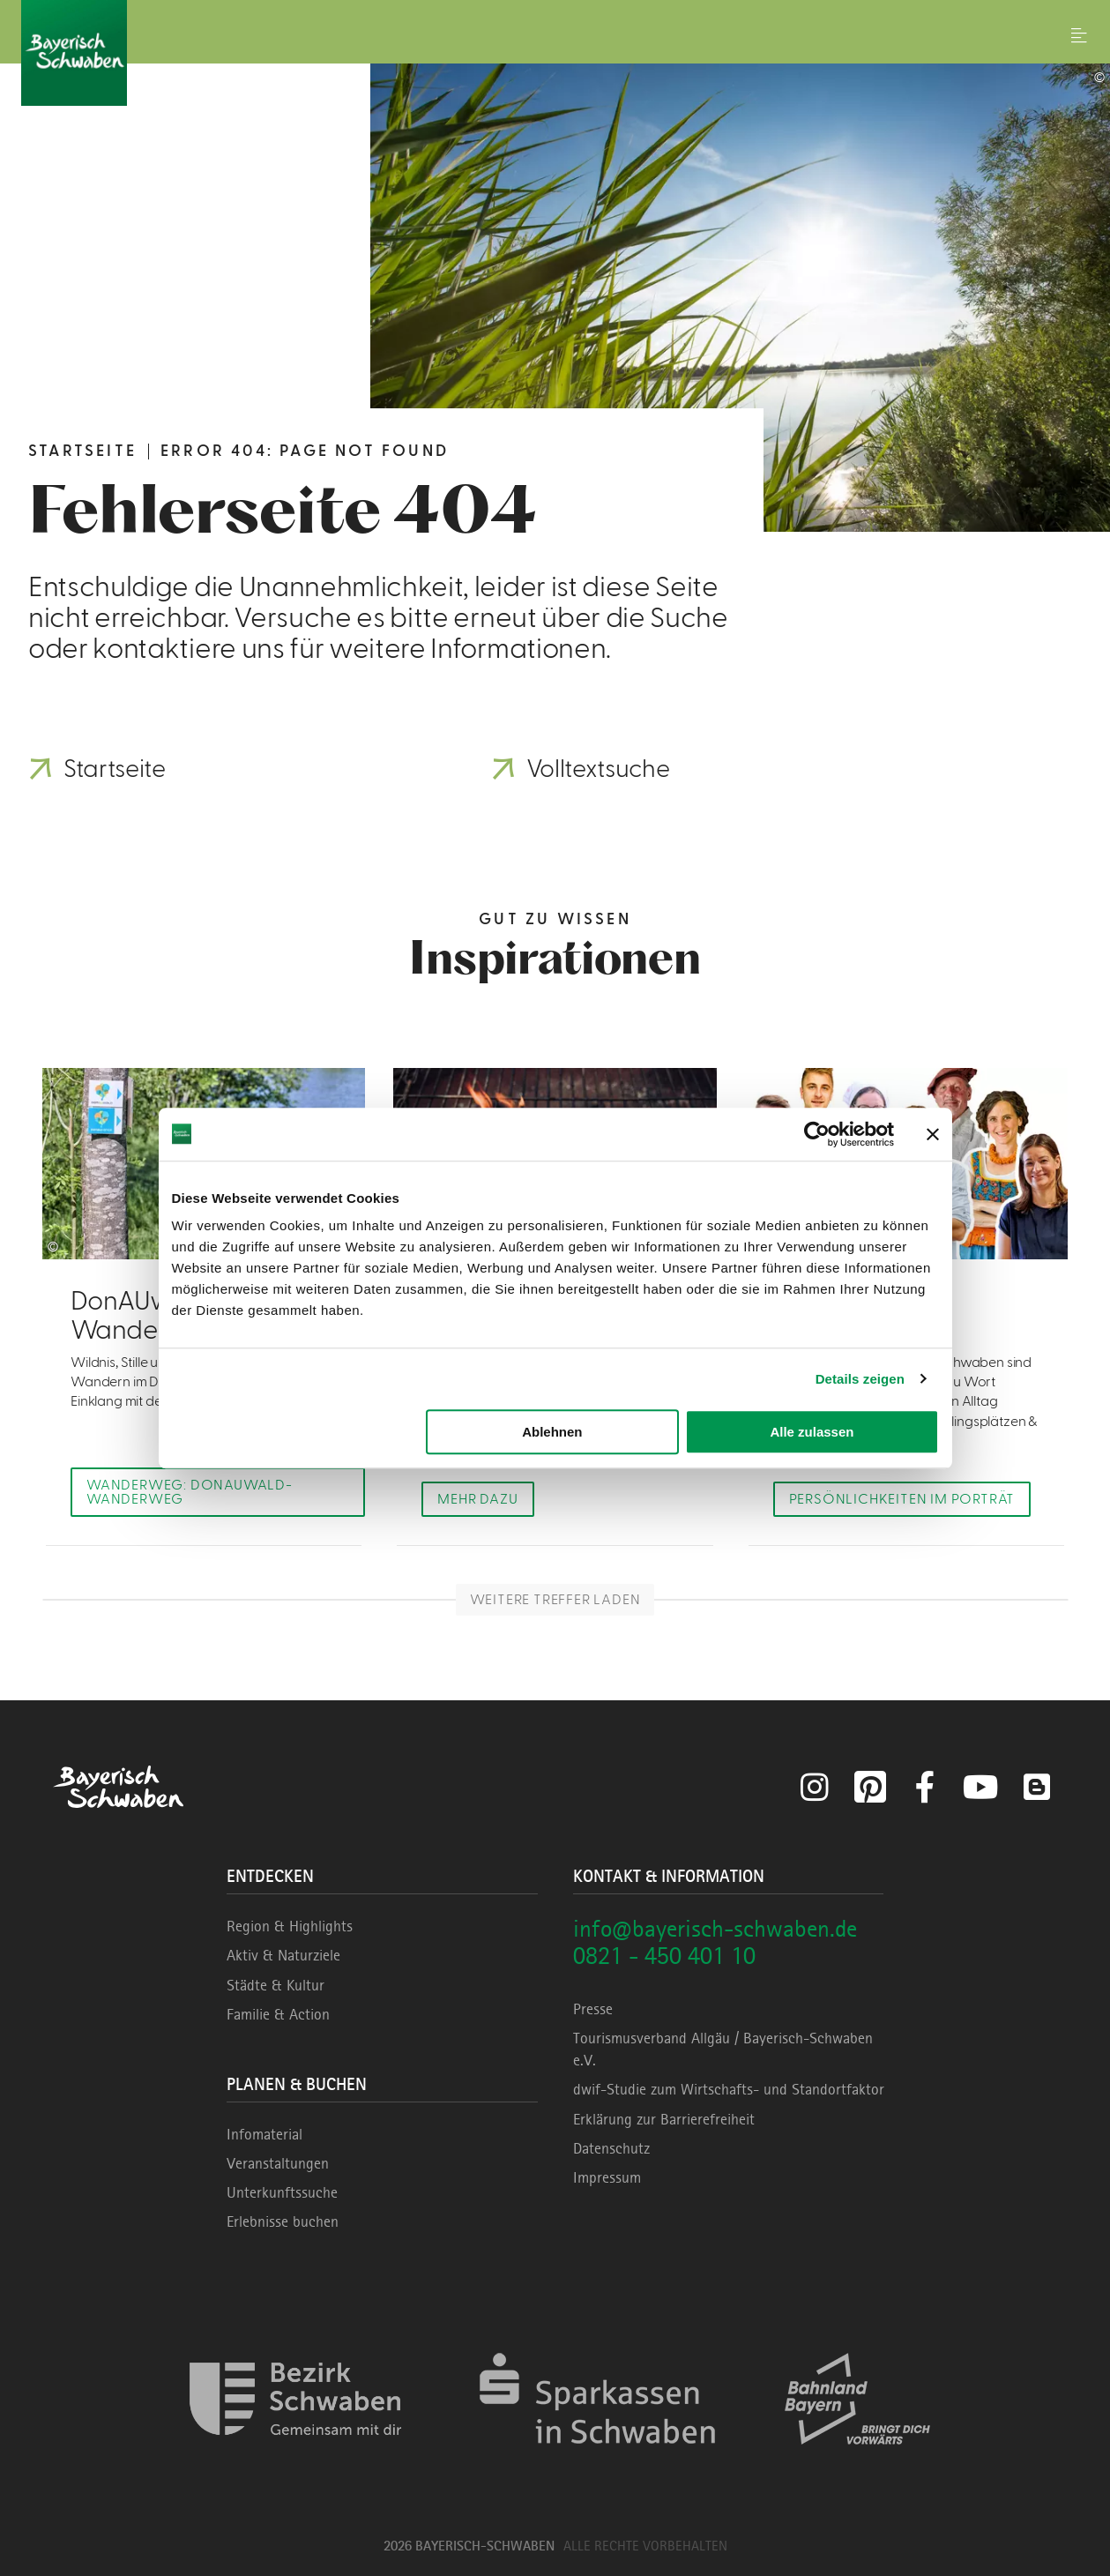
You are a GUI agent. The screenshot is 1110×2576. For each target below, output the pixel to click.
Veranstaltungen (278, 2163)
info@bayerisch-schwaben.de (715, 1928)
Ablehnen (552, 1431)
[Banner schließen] (933, 1134)
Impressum (607, 2177)
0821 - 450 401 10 (664, 1955)
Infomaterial (264, 2134)
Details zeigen (860, 1378)
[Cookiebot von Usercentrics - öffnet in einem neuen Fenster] (817, 1134)
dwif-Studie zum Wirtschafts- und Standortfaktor (728, 2089)
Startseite (82, 451)
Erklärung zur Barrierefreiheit (664, 2119)
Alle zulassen (811, 1431)
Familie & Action (278, 2014)
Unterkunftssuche (282, 2192)
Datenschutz (611, 2148)
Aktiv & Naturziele (283, 1955)
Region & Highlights (290, 1926)
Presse (593, 2009)
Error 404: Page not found (304, 451)
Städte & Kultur (275, 1985)
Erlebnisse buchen (283, 2221)
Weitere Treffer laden (555, 1600)
